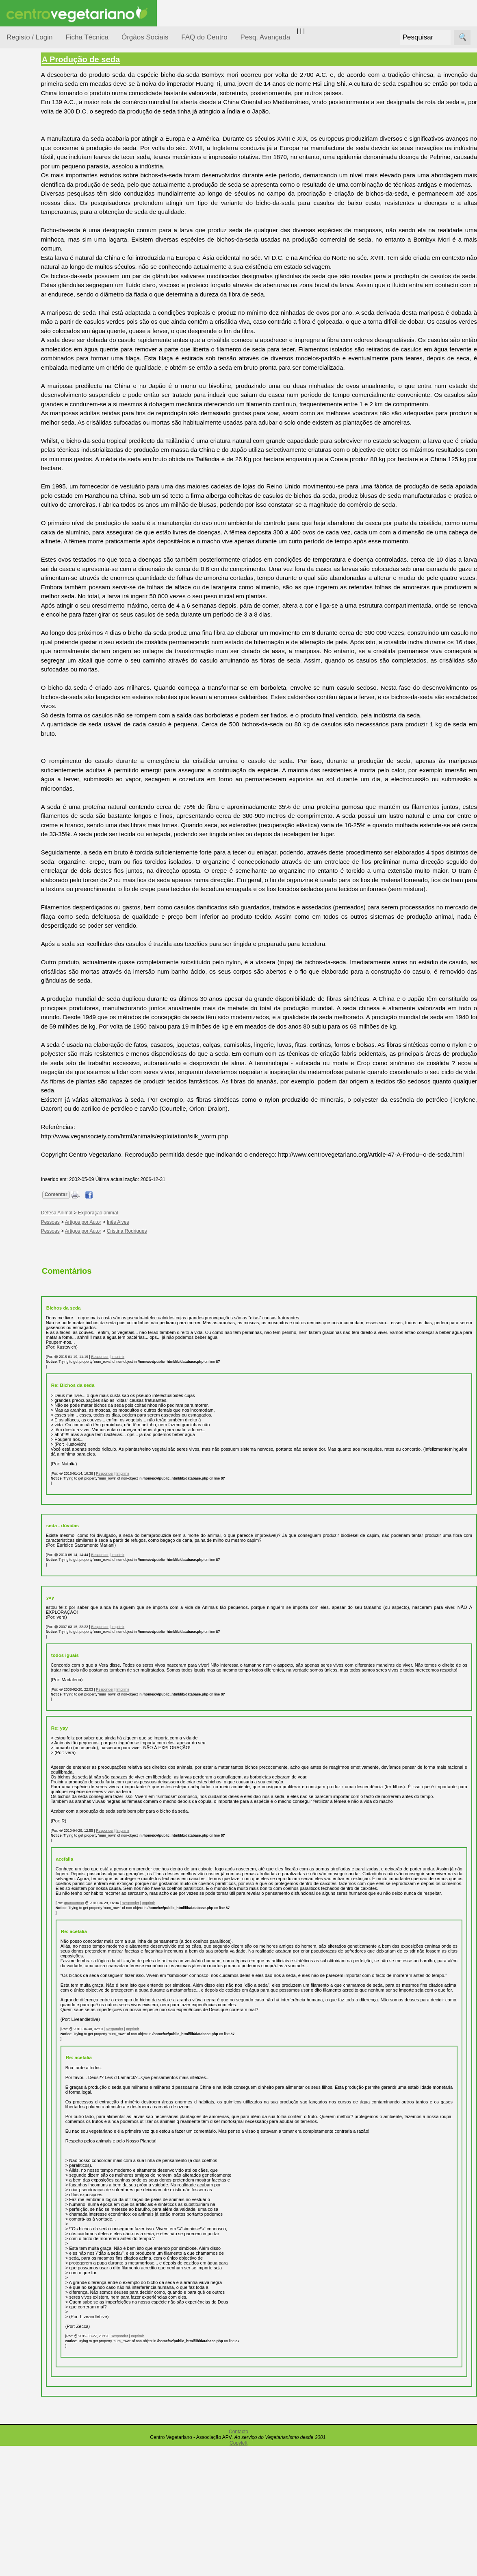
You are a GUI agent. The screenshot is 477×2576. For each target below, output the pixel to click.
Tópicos (17, 102)
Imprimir (158, 1458)
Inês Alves (158, 1322)
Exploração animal (138, 1313)
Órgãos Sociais (144, 37)
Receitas (38, 314)
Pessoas (28, 241)
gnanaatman (114, 2023)
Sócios (16, 622)
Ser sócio (39, 646)
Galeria (36, 376)
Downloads (41, 576)
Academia (39, 363)
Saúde (25, 257)
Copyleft (238, 2573)
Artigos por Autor (123, 1322)
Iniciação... (31, 179)
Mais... (15, 526)
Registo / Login (29, 37)
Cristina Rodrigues (167, 1332)
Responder (140, 1458)
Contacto (238, 2562)
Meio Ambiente (36, 194)
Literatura (39, 389)
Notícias (27, 210)
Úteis (13, 413)
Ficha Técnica (86, 37)
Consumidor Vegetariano (32, 143)
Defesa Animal (36, 163)
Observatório (33, 225)
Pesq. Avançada (266, 37)
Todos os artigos (48, 563)
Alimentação (33, 123)
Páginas (17, 278)
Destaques (21, 772)
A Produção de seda (121, 59)
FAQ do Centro (204, 37)
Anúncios (38, 327)
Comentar (96, 1295)
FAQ (32, 550)
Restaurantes (44, 436)
